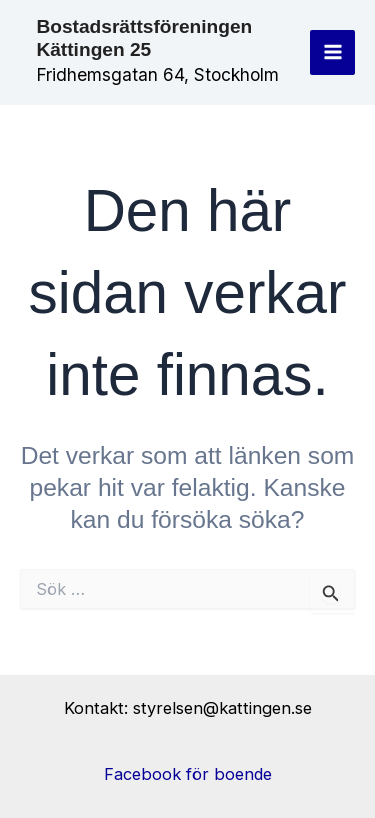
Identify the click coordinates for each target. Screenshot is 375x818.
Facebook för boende (188, 774)
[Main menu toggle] (332, 52)
